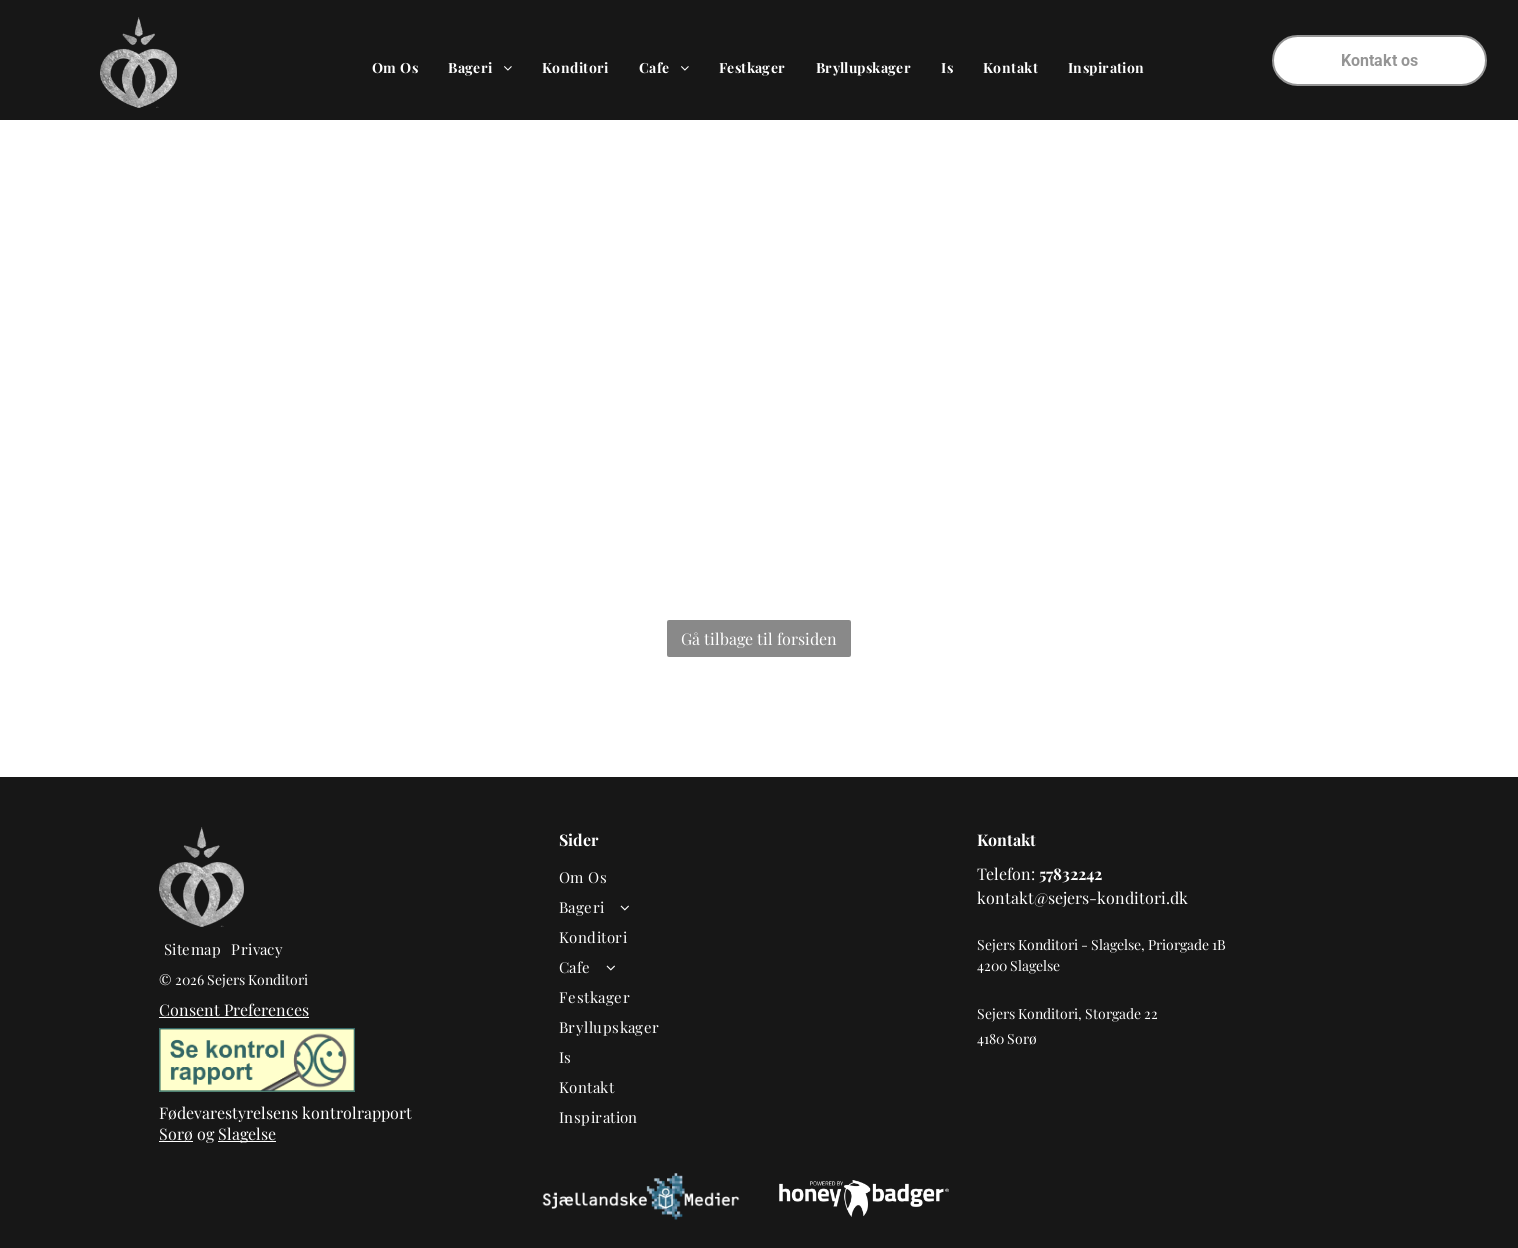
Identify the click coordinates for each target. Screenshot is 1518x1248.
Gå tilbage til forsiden (759, 638)
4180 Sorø (1007, 1038)
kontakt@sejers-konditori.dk (1082, 897)
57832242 (1070, 873)
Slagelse (247, 1133)
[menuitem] (395, 67)
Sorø (176, 1133)
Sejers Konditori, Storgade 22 (1067, 1013)
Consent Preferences (234, 1009)
